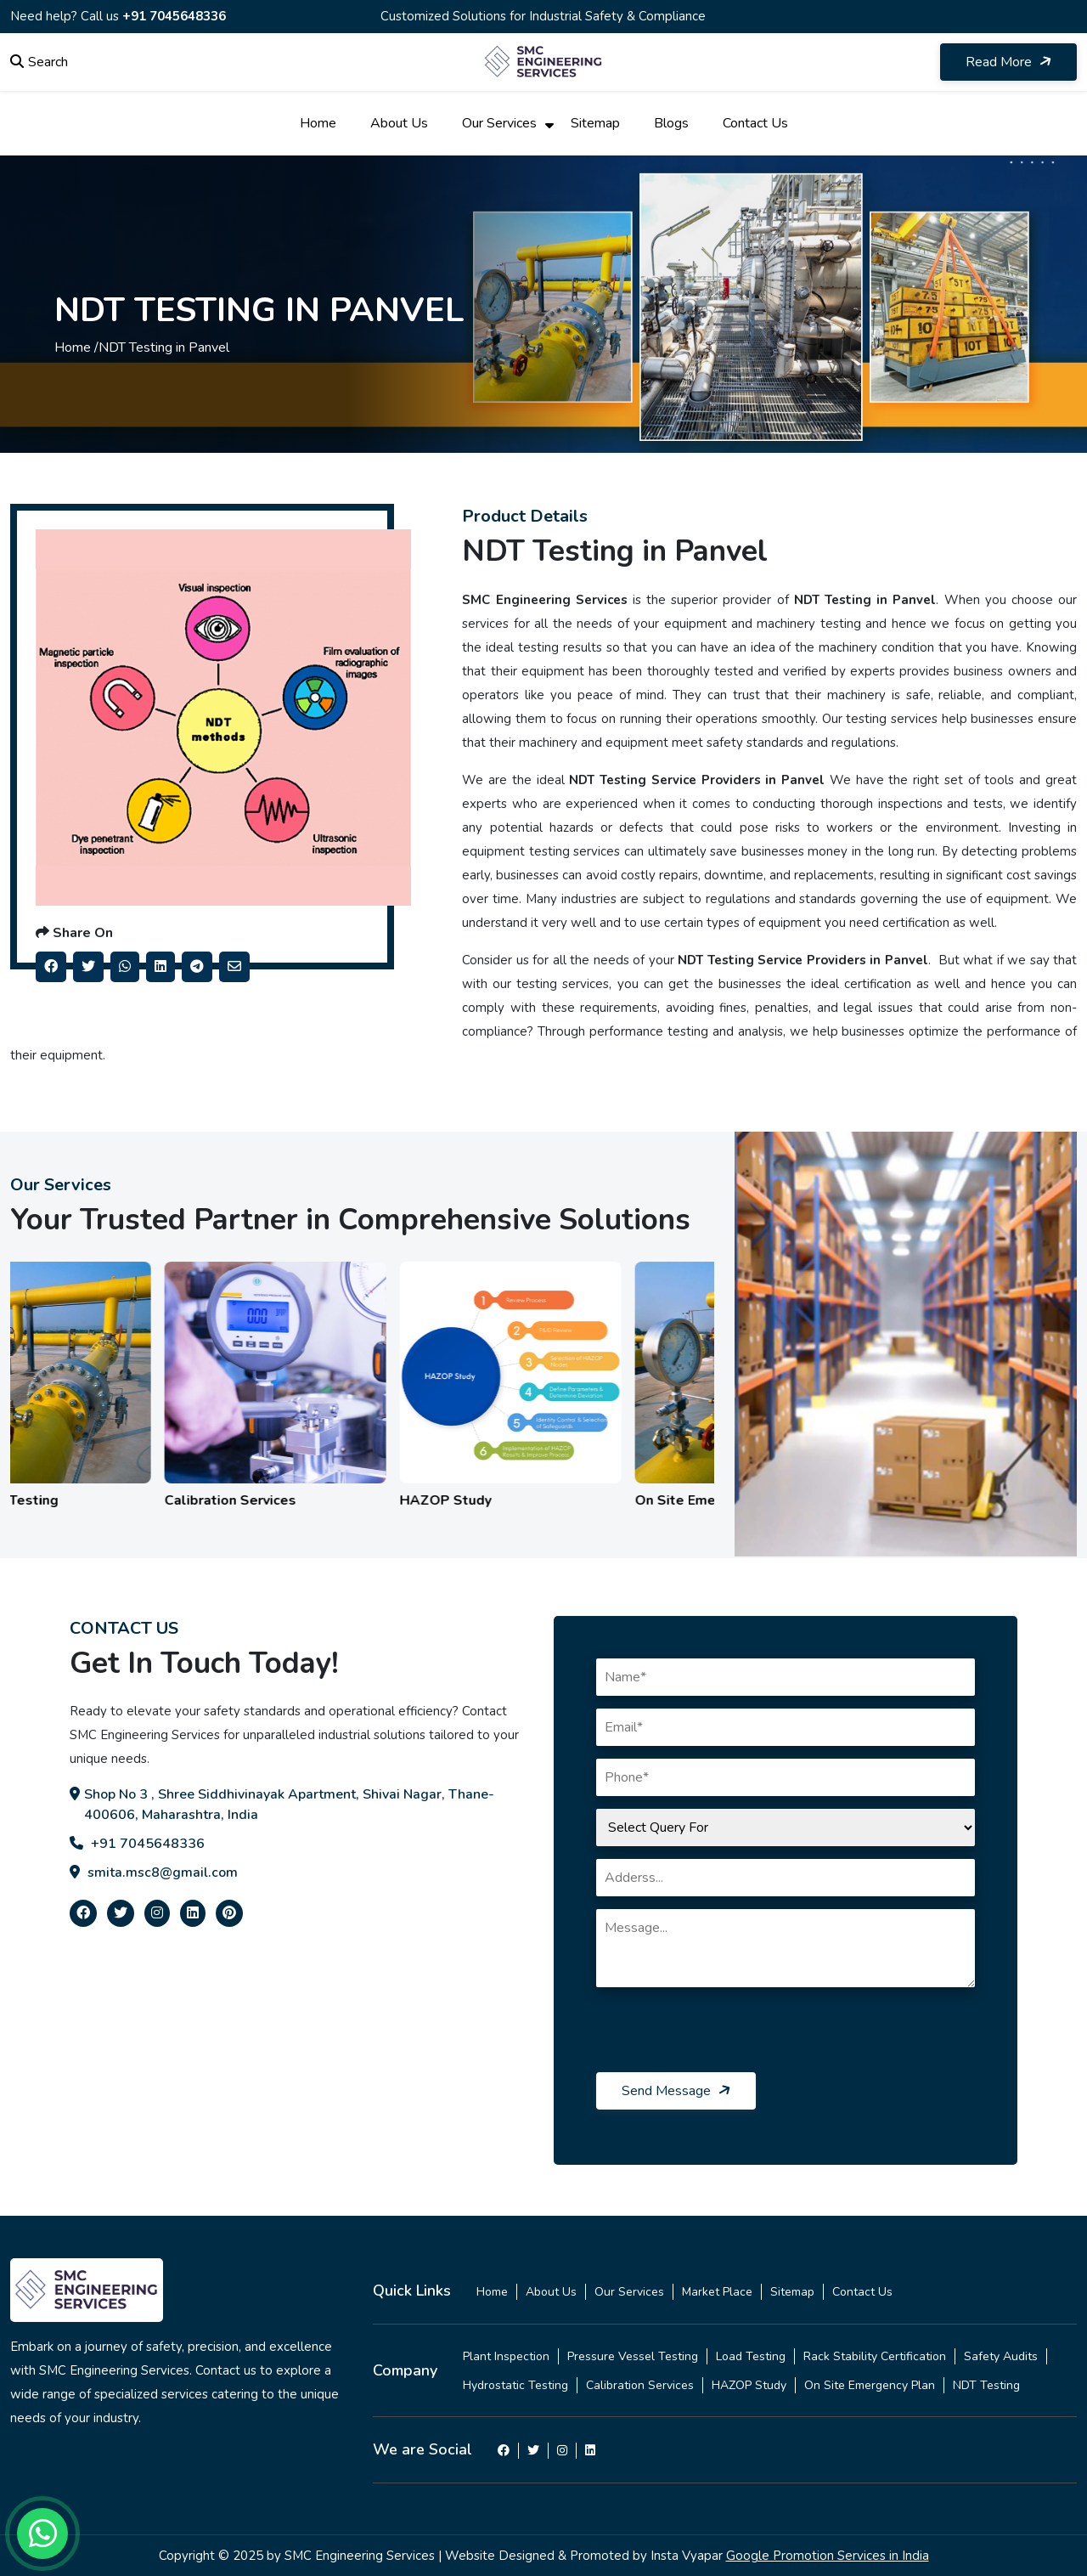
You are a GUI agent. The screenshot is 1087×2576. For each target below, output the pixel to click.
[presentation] (725, 2039)
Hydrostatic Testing (515, 2385)
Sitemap (595, 123)
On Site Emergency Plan (869, 2385)
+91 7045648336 (174, 16)
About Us (399, 123)
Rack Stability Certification (874, 2356)
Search (39, 62)
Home (318, 123)
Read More (1010, 62)
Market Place (717, 2292)
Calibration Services (640, 2385)
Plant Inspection (506, 2356)
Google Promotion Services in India (827, 2555)
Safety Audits (1001, 2356)
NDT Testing (986, 2385)
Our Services (499, 123)
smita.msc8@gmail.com (154, 1872)
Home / (76, 347)
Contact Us (755, 123)
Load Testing (751, 2356)
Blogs (671, 123)
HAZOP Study (749, 2385)
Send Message (677, 2091)
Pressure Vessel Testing (632, 2356)
